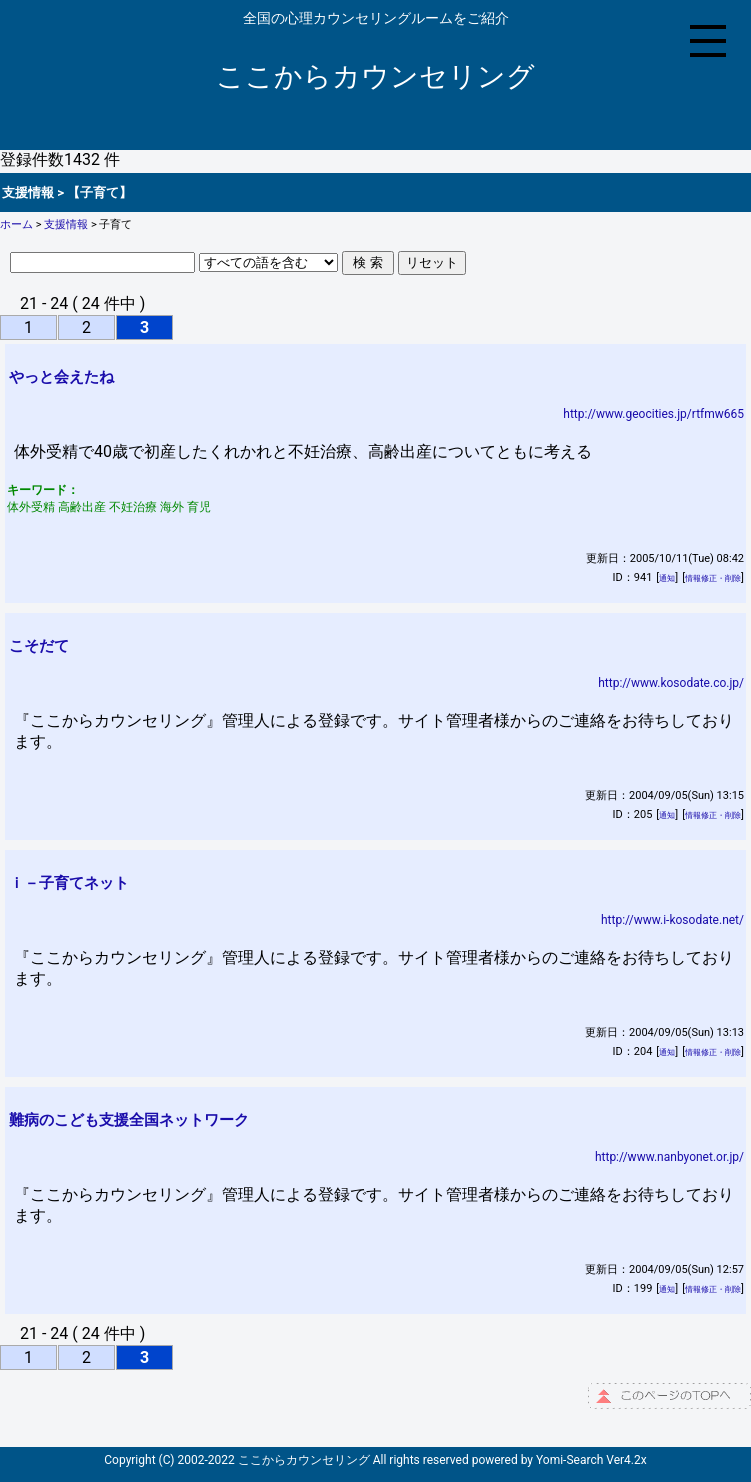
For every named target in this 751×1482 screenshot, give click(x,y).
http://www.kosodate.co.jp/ (671, 683)
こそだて (39, 646)
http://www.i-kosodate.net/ (672, 920)
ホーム (16, 224)
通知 (667, 578)
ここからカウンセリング (375, 76)
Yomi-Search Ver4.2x (591, 1460)
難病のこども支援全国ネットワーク (129, 1120)
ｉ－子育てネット (69, 883)
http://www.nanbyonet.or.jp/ (669, 1157)
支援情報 (66, 224)
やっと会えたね (61, 377)
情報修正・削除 (713, 578)
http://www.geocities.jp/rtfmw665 (653, 414)
